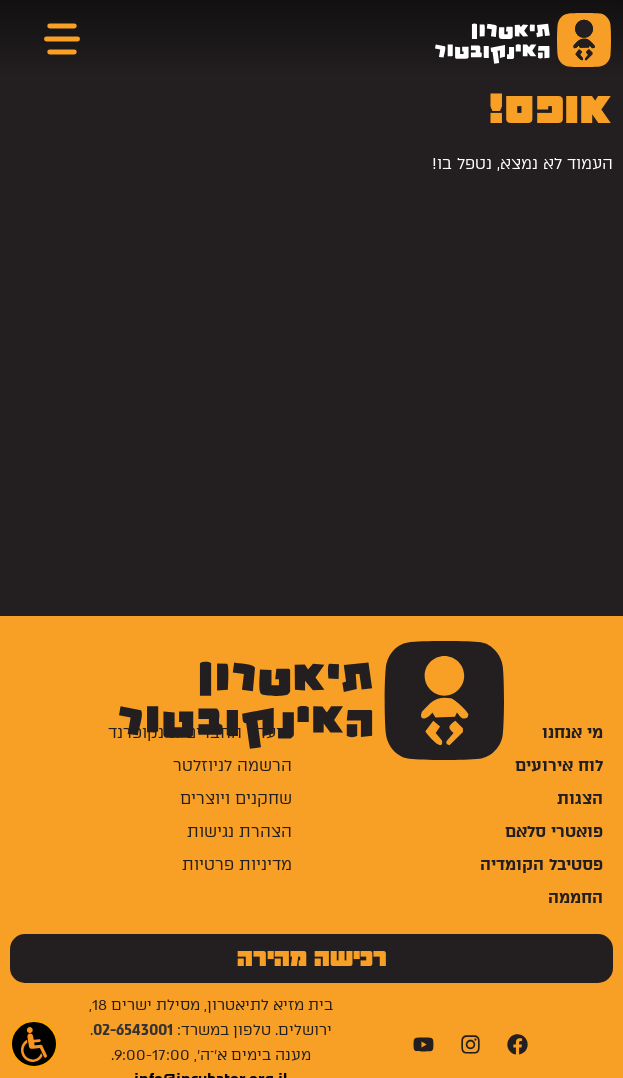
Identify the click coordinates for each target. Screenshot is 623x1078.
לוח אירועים (559, 765)
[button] (34, 1044)
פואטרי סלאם (554, 831)
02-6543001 (133, 1030)
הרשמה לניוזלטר (232, 765)
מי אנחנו (572, 732)
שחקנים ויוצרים (236, 798)
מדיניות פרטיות (237, 864)
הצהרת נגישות (239, 831)
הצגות (580, 798)
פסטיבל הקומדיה (541, 864)
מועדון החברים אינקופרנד (200, 732)
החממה (575, 897)
